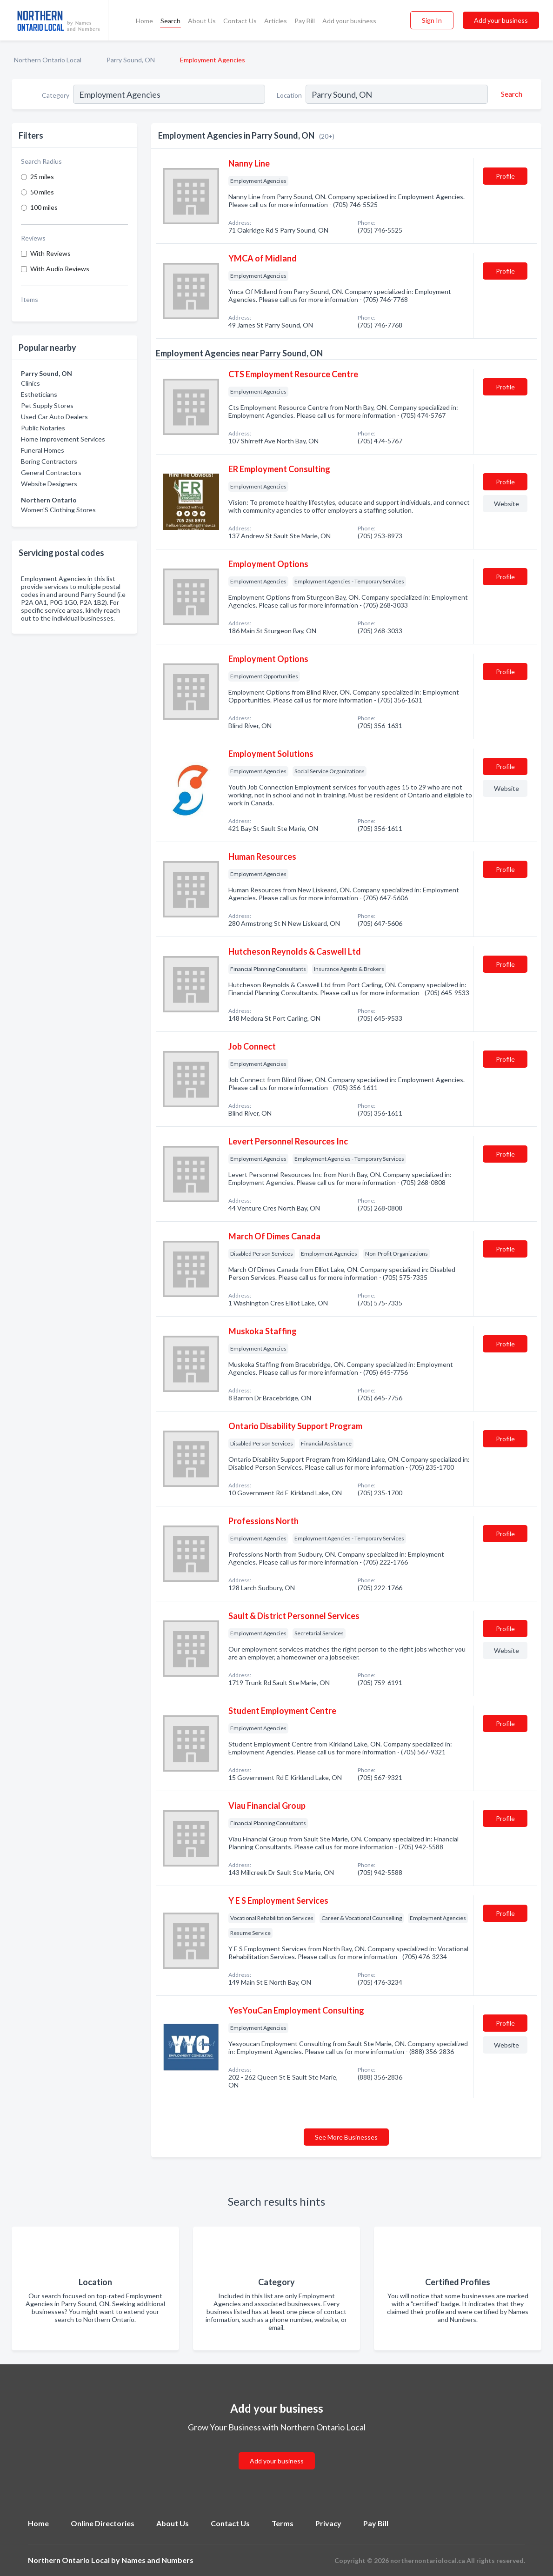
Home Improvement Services (63, 439)
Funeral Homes (42, 450)
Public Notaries (43, 428)
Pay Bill (304, 21)
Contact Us (240, 21)
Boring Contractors (49, 461)
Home (144, 21)
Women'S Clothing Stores (58, 510)
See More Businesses (346, 2137)
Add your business (349, 21)
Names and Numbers (157, 2560)
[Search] (510, 94)
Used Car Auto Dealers (54, 417)
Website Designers (49, 484)
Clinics (30, 383)
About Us (202, 21)
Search (170, 21)
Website (506, 504)
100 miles (44, 207)
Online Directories (102, 2523)
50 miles (42, 192)
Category (55, 95)
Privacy (328, 2523)
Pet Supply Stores (47, 405)
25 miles (42, 177)
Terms (282, 2523)
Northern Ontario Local (47, 60)
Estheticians (39, 394)
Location (289, 95)
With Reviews (50, 253)
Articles (275, 21)
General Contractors (51, 472)
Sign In (432, 20)
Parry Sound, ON (131, 60)
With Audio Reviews (59, 269)
